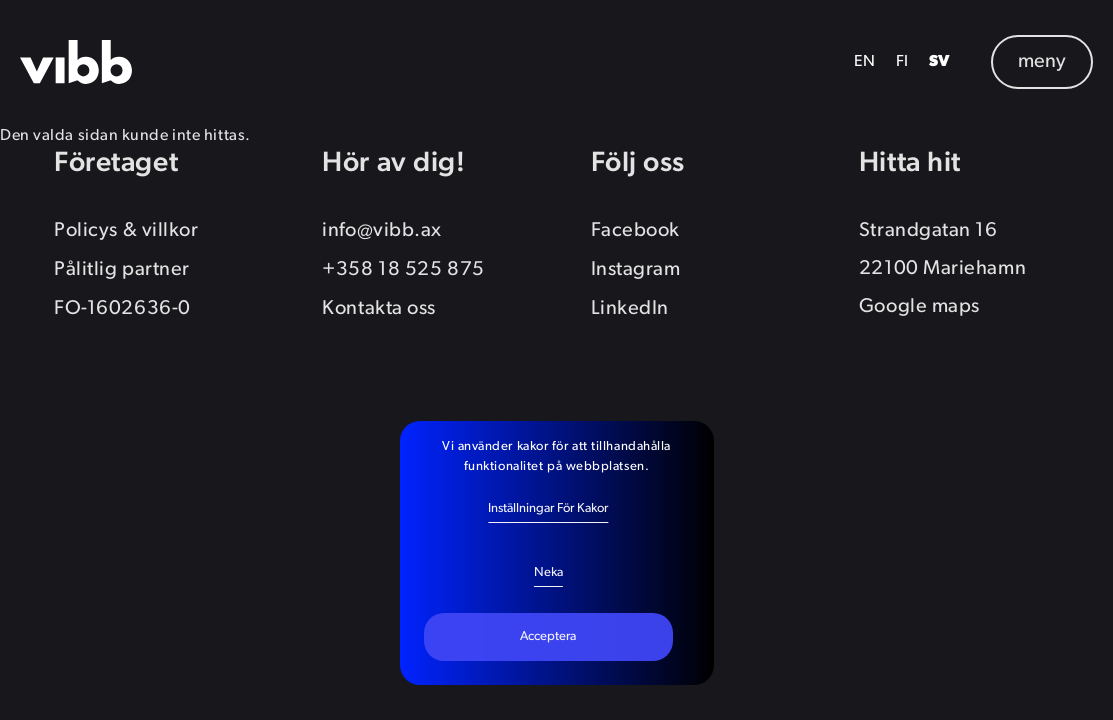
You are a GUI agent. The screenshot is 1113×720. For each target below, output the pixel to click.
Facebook (635, 231)
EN (865, 62)
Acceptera (548, 636)
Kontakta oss (379, 309)
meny (1042, 62)
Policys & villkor (126, 231)
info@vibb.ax (382, 231)
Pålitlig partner (122, 270)
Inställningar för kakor (548, 508)
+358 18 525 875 (403, 270)
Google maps (919, 307)
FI (902, 62)
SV (940, 62)
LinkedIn (630, 309)
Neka (548, 572)
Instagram (636, 270)
